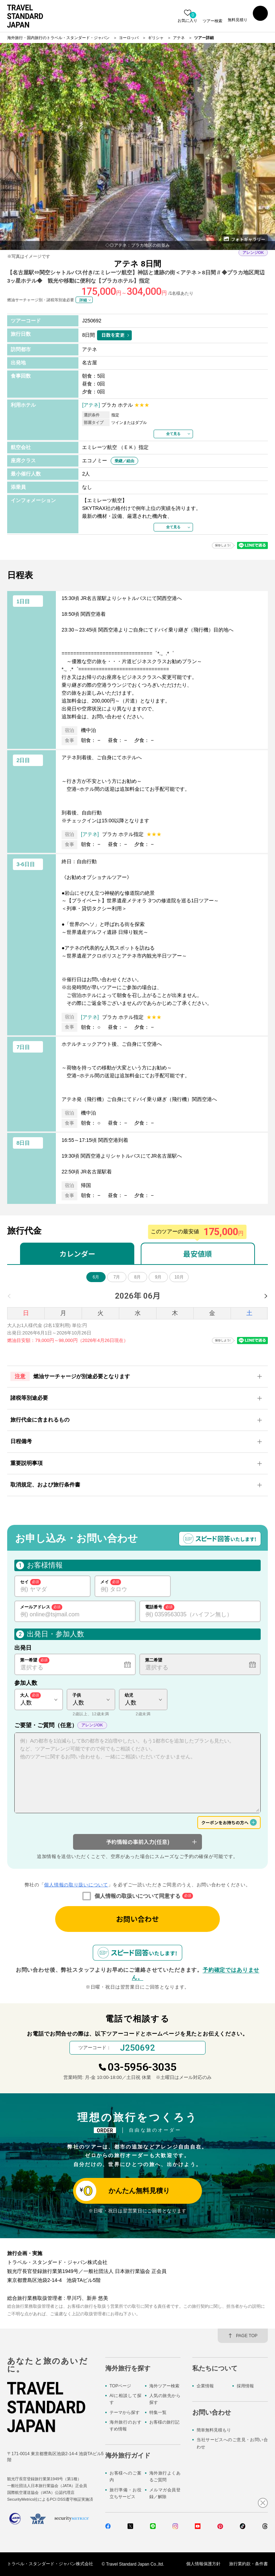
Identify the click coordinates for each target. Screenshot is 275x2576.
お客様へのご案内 (125, 2476)
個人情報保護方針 (203, 2564)
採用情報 (245, 2385)
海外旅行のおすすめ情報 (125, 2425)
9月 (158, 1277)
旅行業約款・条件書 (248, 2564)
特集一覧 (158, 2412)
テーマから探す (125, 2412)
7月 (117, 1277)
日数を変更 (113, 334)
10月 (178, 1277)
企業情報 (205, 2385)
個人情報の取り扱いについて (76, 1884)
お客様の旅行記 (164, 2422)
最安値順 (197, 1253)
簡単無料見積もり (214, 2430)
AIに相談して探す (125, 2399)
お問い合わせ (137, 1919)
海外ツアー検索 (164, 2385)
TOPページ (120, 2385)
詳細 (83, 300)
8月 (137, 1277)
